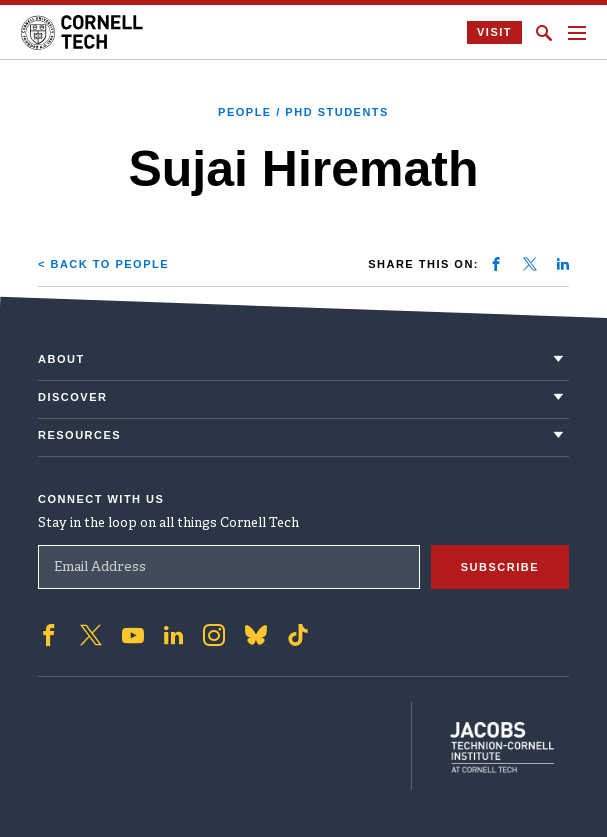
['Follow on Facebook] (49, 634)
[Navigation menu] (577, 33)
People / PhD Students (303, 112)
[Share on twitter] (530, 264)
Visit (494, 32)
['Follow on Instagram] (214, 634)
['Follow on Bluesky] (256, 634)
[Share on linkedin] (563, 264)
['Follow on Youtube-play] (133, 634)
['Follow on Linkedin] (173, 634)
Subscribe (500, 566)
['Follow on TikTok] (298, 634)
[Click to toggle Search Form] (544, 33)
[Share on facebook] (496, 264)
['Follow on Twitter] (91, 634)
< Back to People (103, 264)
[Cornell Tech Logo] (83, 32)
